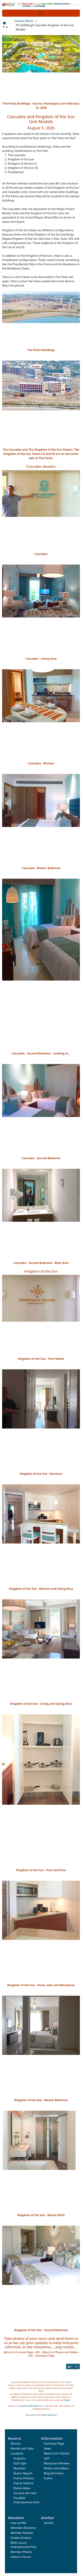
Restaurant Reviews (57, 2463)
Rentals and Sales (22, 2448)
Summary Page (54, 2443)
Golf (46, 2458)
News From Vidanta (57, 2453)
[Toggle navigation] (41, 13)
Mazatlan (19, 2468)
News (47, 2448)
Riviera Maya (21, 2488)
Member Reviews (22, 2533)
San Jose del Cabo (25, 2493)
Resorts (15, 2443)
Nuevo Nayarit (23, 2473)
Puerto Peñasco (23, 2478)
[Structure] (5, 23)
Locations (17, 2453)
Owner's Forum (21, 2557)
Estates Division (21, 2538)
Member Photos (21, 2552)
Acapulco (19, 2458)
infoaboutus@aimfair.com (31, 2405)
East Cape (19, 2463)
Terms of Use (30, 2415)
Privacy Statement (49, 2415)
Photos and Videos (56, 2468)
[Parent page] (4, 27)
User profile (18, 2523)
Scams (48, 2478)
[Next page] (7, 27)
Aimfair (67, 2400)
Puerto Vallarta (23, 2483)
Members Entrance (23, 2528)
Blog (47, 2473)
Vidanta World (23, 21)
